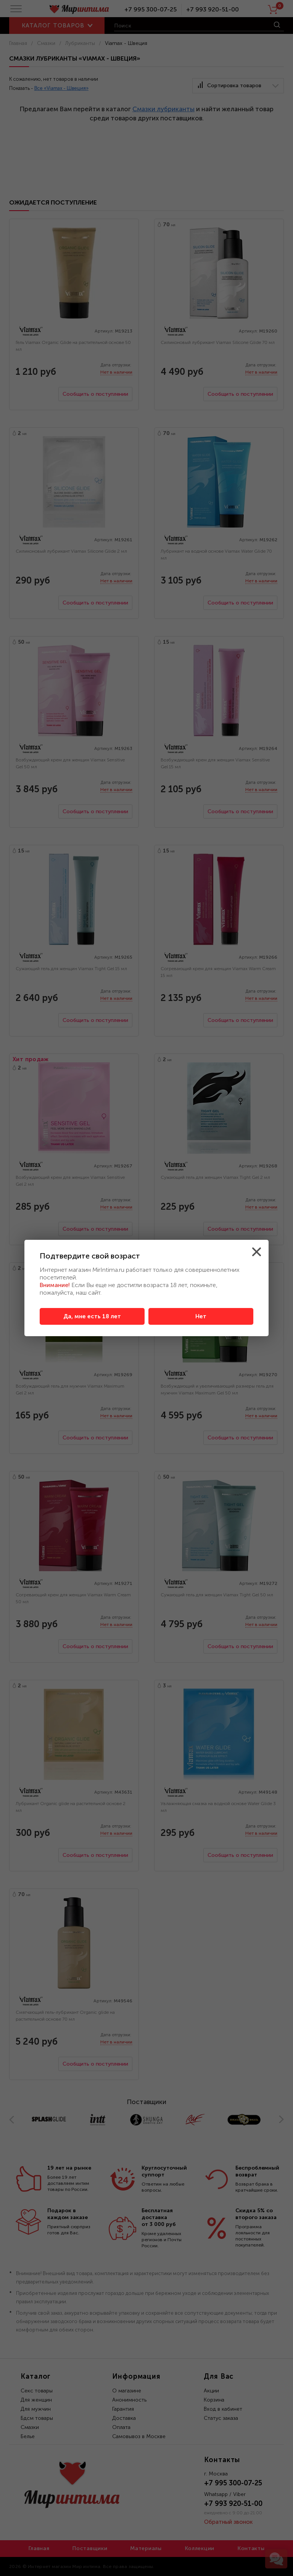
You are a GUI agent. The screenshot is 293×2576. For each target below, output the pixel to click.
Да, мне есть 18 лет (92, 1316)
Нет (200, 1316)
